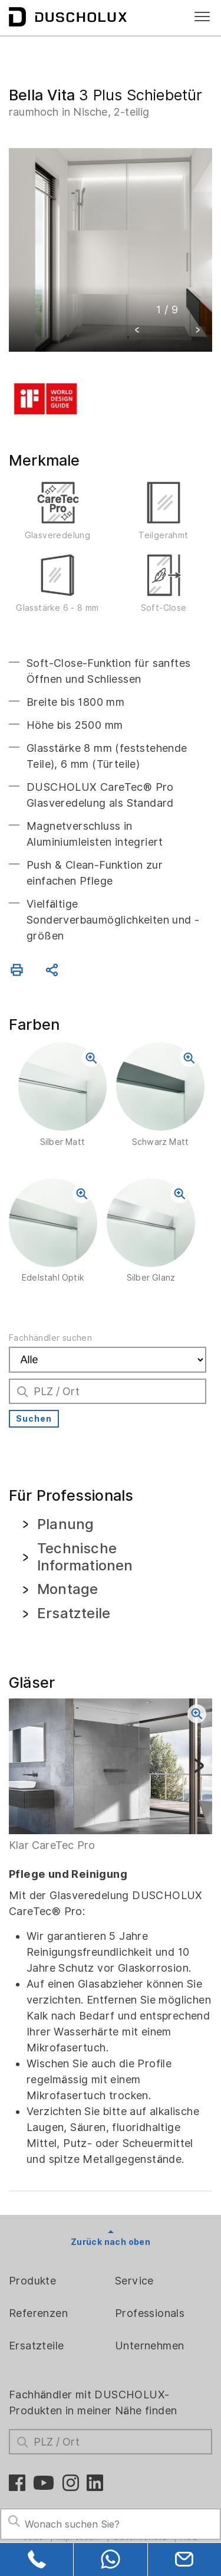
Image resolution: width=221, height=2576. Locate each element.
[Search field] (110, 2524)
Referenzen (38, 2313)
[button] (137, 331)
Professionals (149, 2313)
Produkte (32, 2280)
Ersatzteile (36, 2345)
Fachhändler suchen (50, 1338)
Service (134, 2280)
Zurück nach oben (110, 2242)
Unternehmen (149, 2345)
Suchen (34, 1418)
